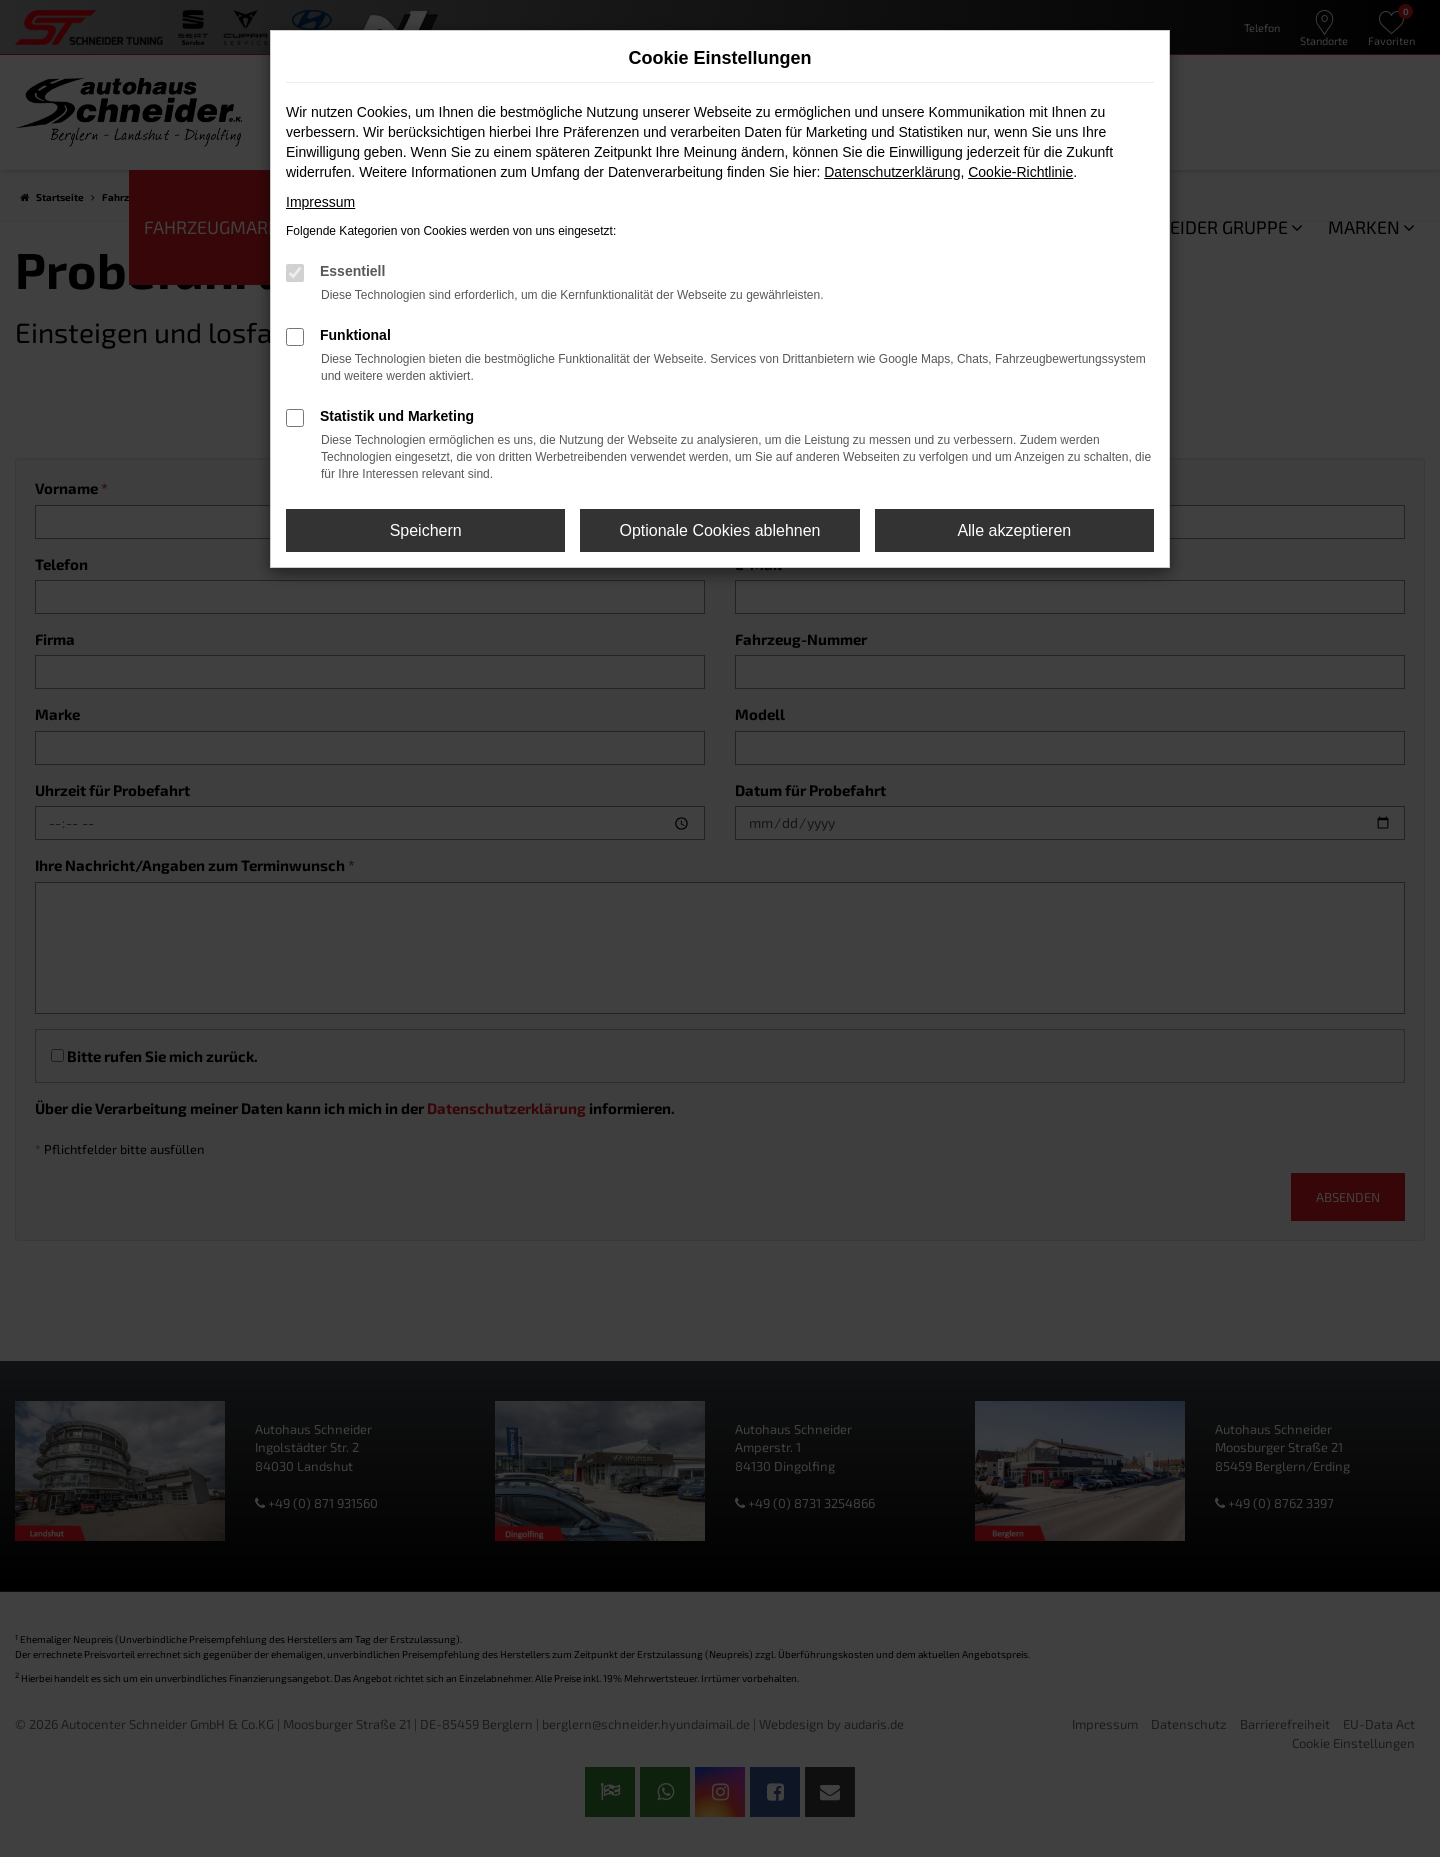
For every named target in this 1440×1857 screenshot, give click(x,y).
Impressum (320, 202)
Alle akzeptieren (1014, 530)
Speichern (426, 530)
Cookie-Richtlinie (1020, 172)
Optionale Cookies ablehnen (719, 530)
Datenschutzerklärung (892, 172)
